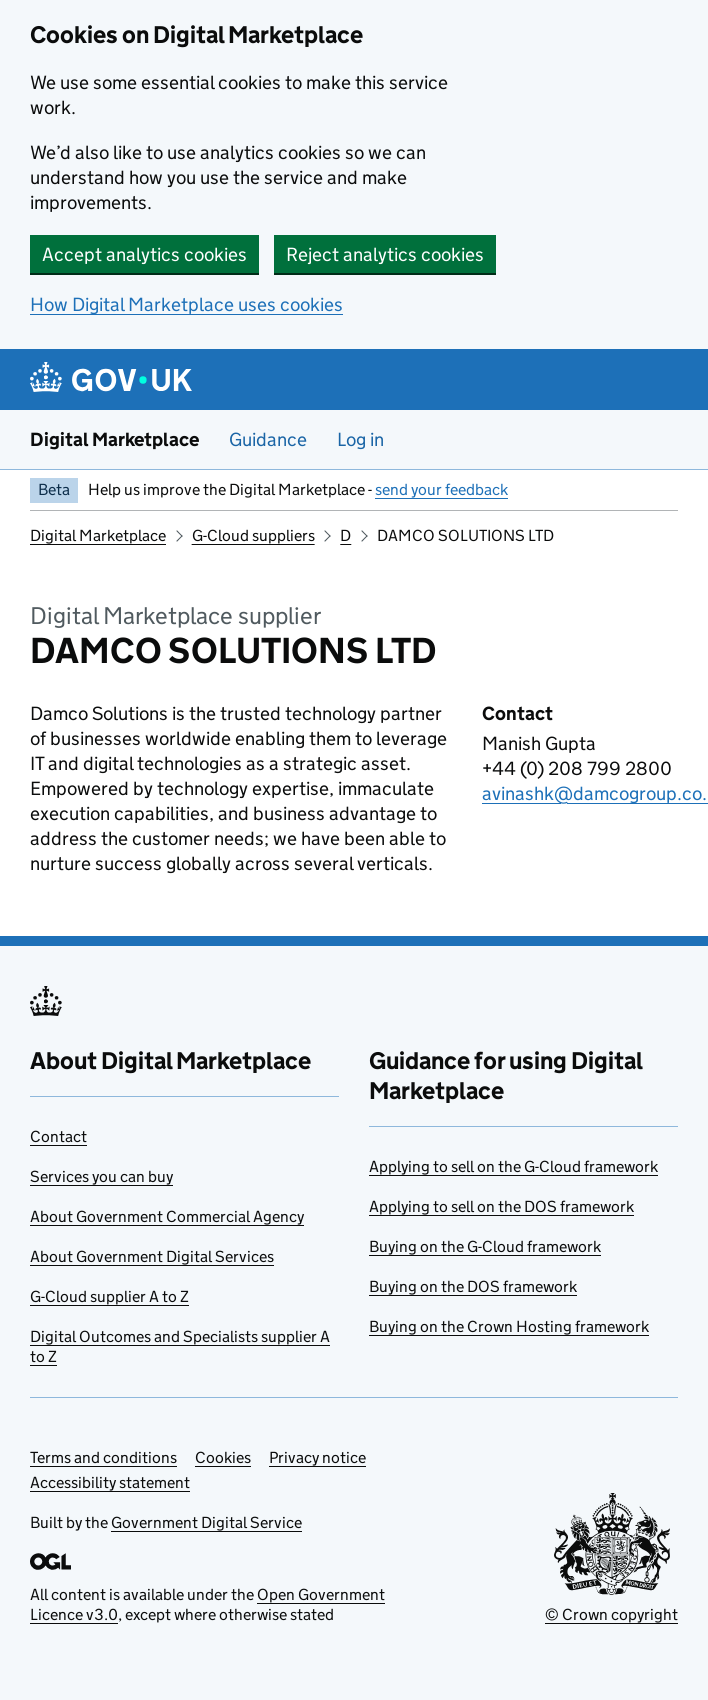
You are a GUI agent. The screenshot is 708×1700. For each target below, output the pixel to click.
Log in (360, 439)
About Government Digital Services (152, 1256)
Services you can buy (101, 1176)
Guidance (268, 439)
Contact (58, 1136)
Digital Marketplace (114, 439)
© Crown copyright (611, 1614)
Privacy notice (317, 1457)
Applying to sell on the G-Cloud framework (513, 1166)
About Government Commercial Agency (167, 1216)
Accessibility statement (110, 1482)
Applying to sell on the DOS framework (501, 1206)
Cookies (223, 1457)
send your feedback (441, 489)
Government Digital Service (206, 1522)
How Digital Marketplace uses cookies (186, 304)
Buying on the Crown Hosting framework (509, 1326)
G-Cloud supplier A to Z (109, 1296)
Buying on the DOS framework (473, 1286)
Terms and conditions (103, 1457)
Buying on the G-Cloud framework (485, 1246)
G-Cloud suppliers (253, 535)
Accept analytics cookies (144, 254)
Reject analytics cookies (385, 254)
